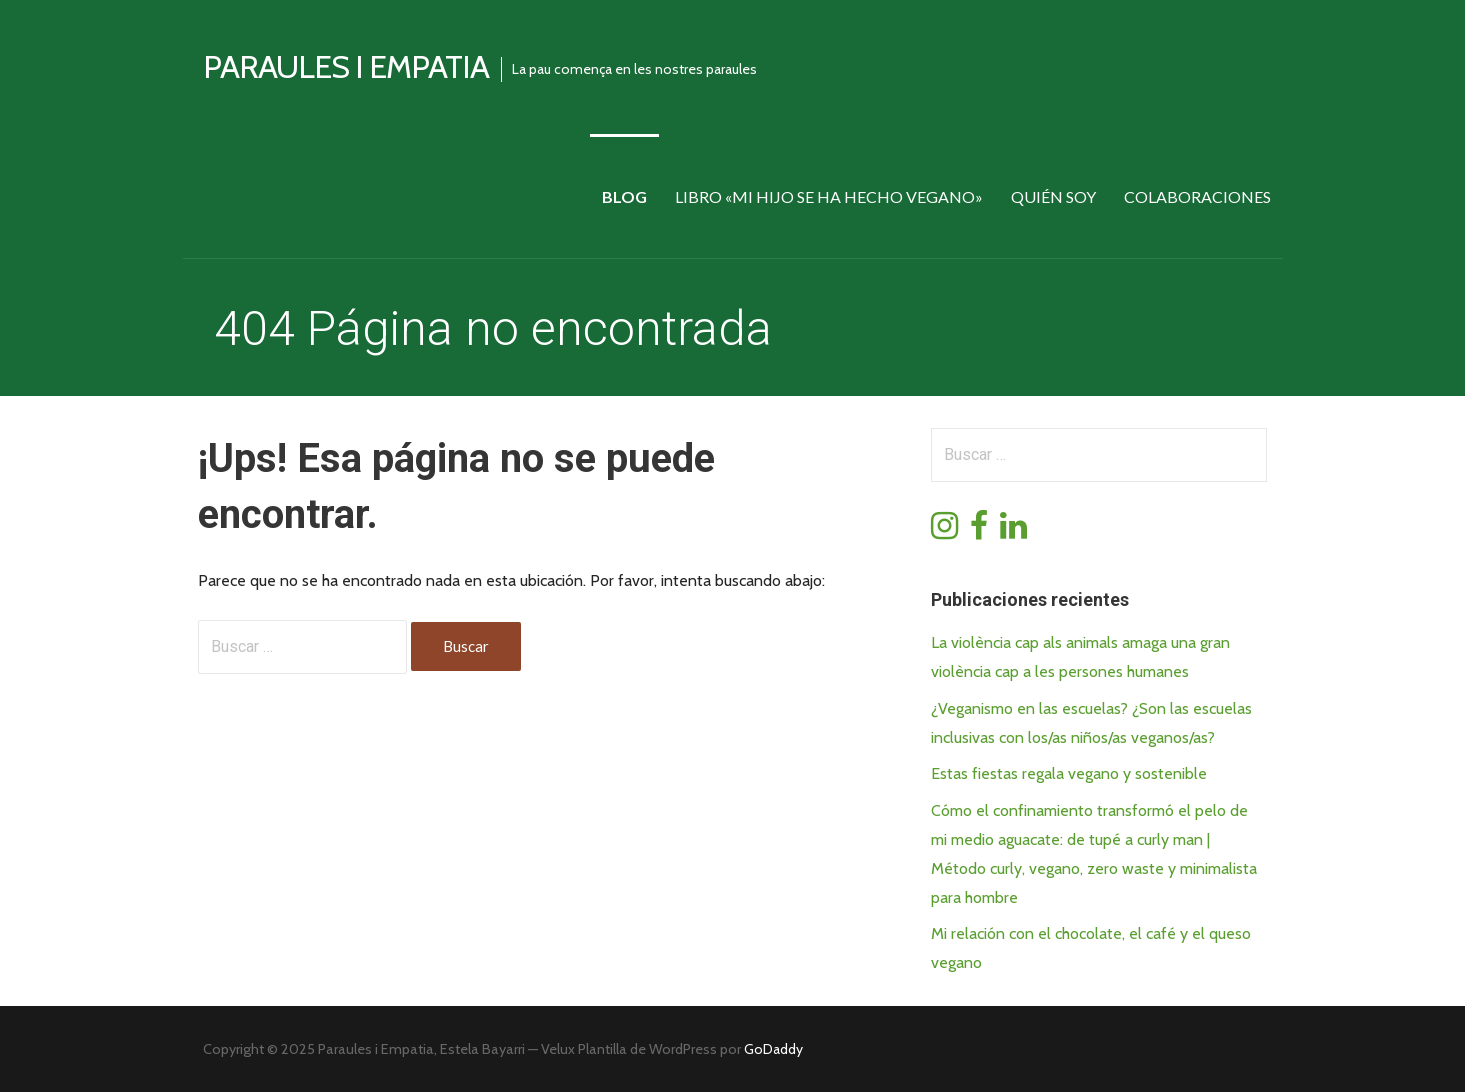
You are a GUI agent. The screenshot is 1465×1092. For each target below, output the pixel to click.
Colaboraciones (1197, 196)
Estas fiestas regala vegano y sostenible (1069, 773)
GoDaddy (773, 1049)
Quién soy (1053, 196)
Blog (624, 196)
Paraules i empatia (346, 66)
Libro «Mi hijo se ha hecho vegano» (829, 196)
